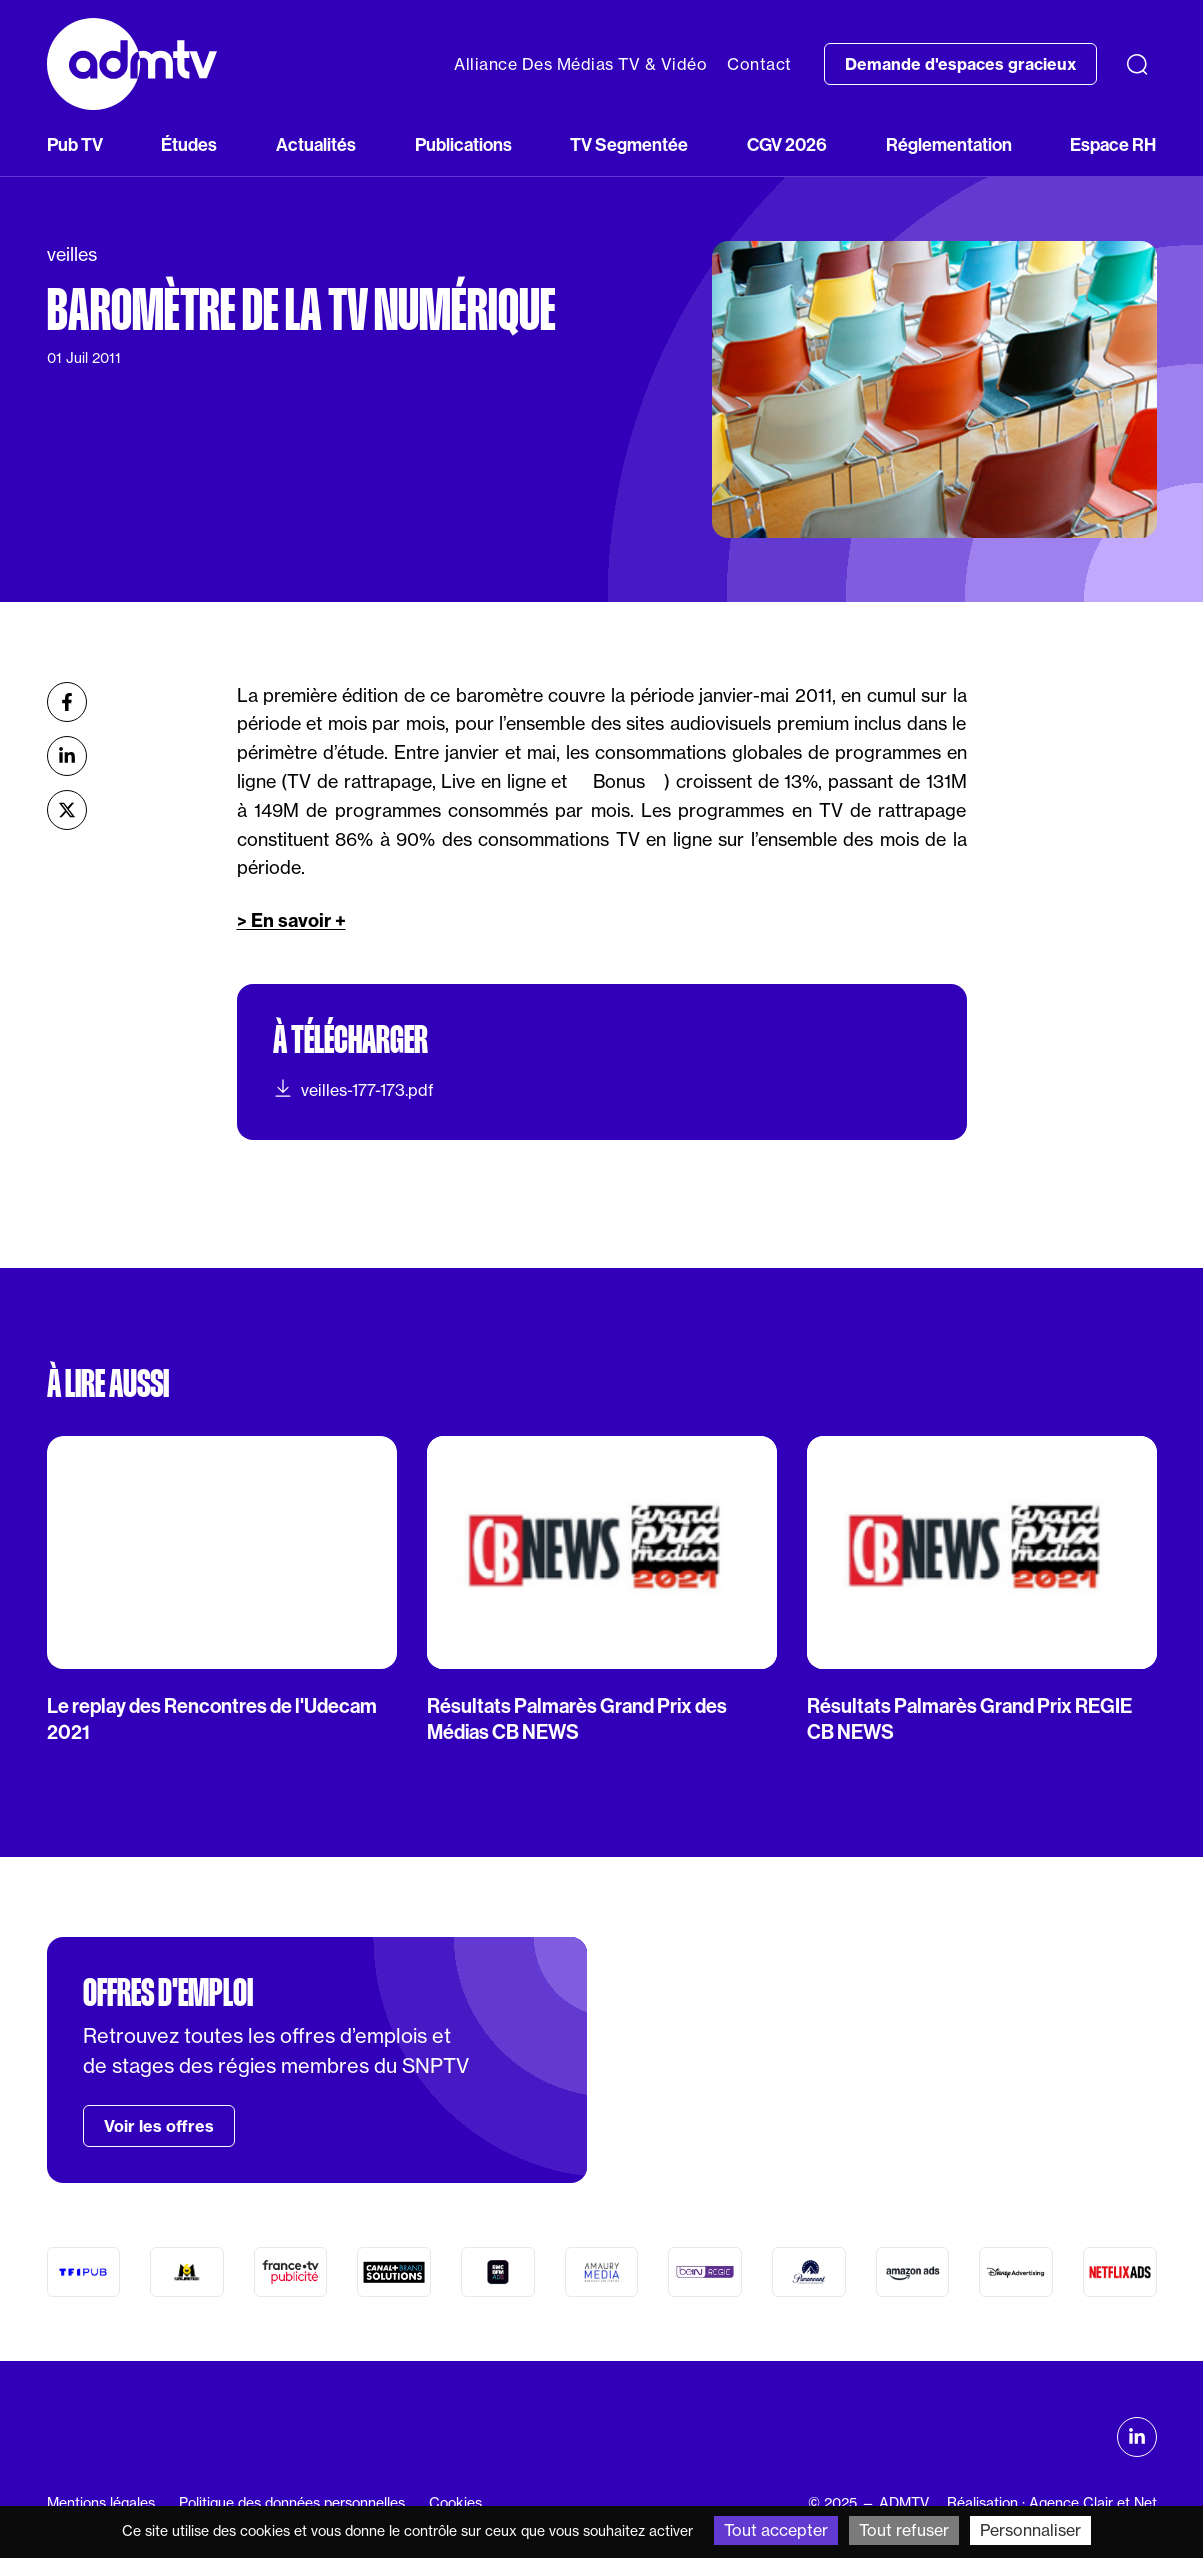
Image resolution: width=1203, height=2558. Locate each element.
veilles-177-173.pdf (353, 1089)
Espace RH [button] (1113, 145)
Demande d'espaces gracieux (960, 64)
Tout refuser (904, 2530)
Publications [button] (463, 145)
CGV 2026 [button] (787, 145)
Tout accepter (776, 2530)
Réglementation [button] (949, 145)
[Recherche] (1137, 64)
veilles (72, 254)
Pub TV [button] (75, 145)
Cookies (455, 2503)
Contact (759, 64)
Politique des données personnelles (292, 2503)
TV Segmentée (629, 145)
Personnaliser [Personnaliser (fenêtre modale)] (1030, 2530)
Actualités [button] (316, 145)
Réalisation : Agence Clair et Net (1052, 2503)
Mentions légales (101, 2503)
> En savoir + (291, 920)
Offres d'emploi (168, 1993)
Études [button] (189, 145)
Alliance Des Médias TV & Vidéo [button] (580, 64)
